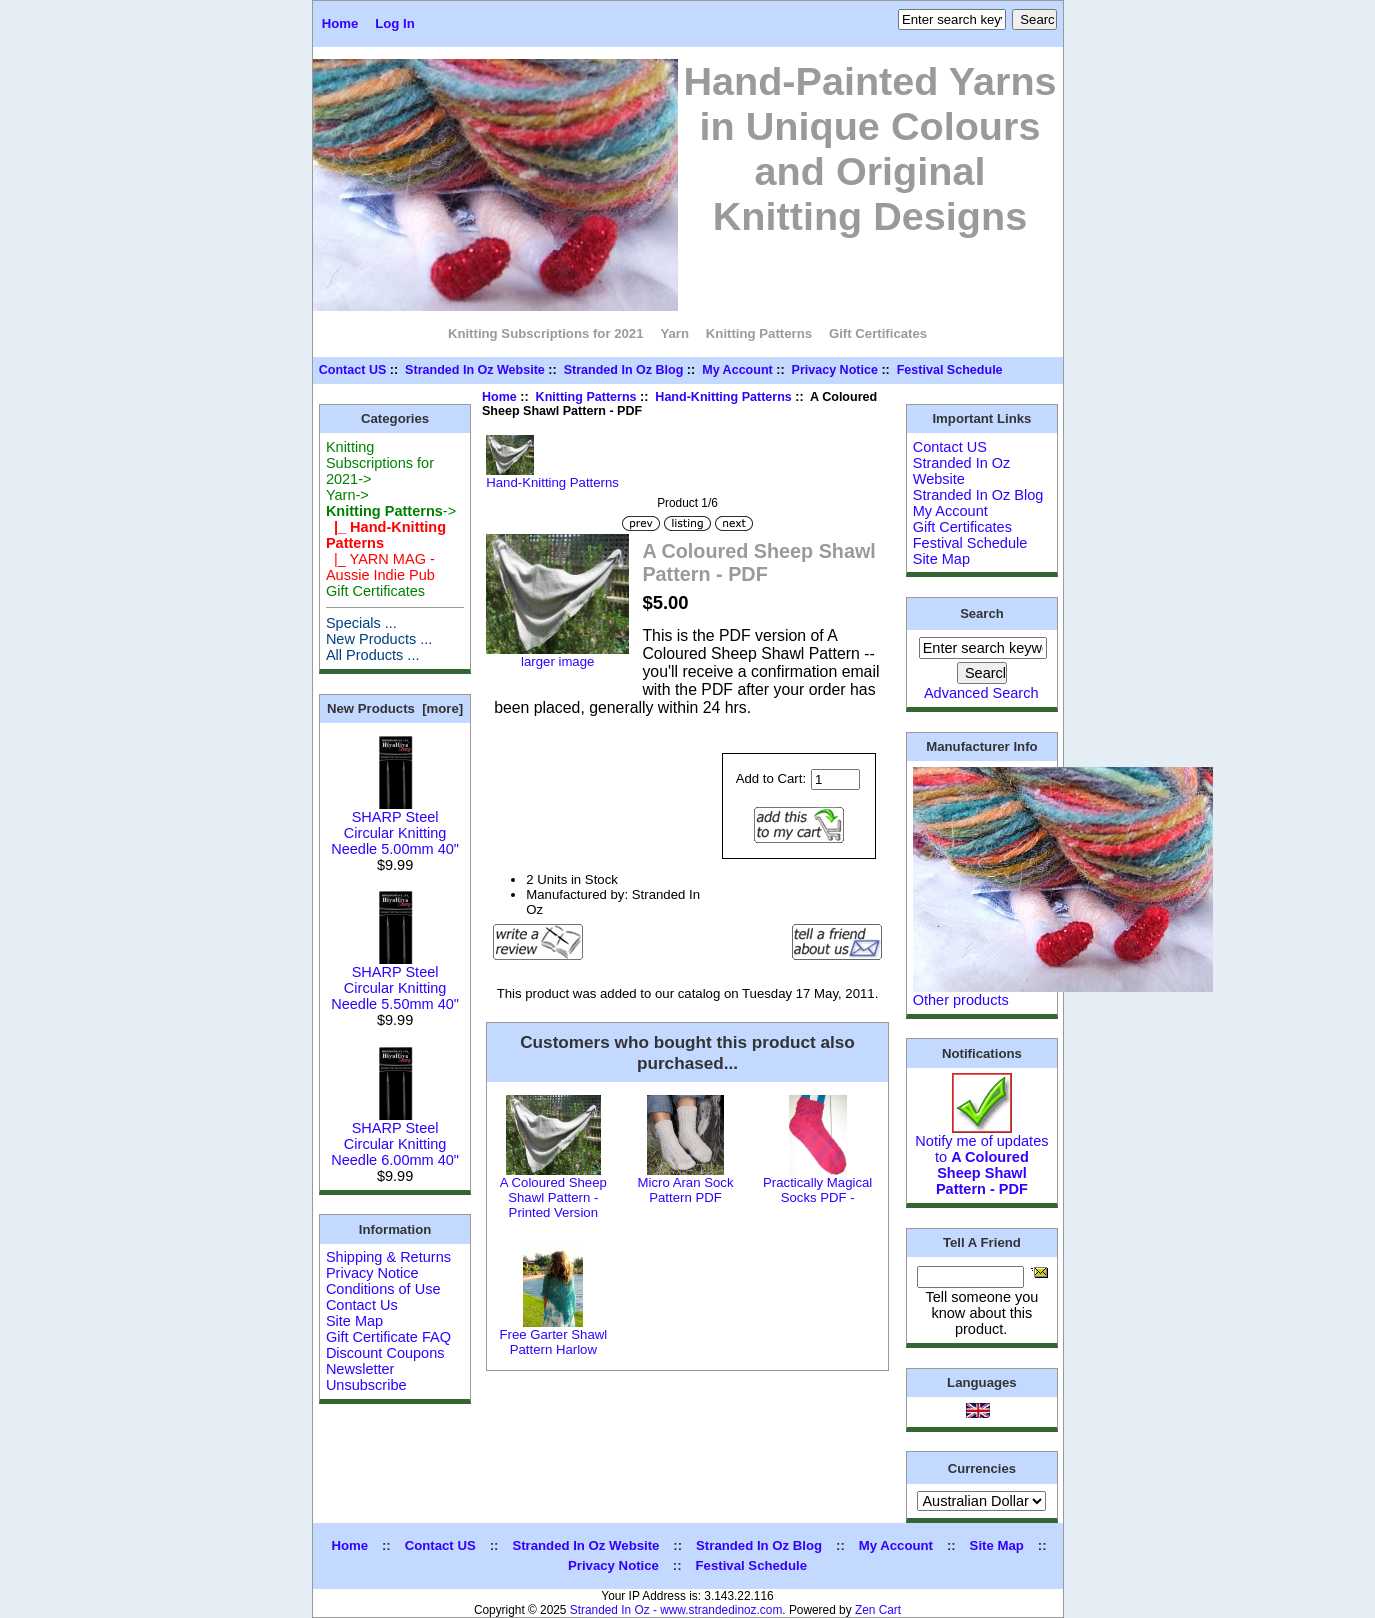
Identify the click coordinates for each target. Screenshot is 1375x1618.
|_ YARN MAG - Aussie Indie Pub (380, 567)
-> (391, 511)
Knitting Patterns (586, 397)
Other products (961, 1000)
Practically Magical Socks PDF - (817, 1190)
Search (982, 613)
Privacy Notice (835, 370)
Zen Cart (878, 1610)
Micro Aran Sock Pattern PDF (685, 1190)
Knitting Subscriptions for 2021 (546, 333)
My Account (737, 370)
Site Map (354, 1321)
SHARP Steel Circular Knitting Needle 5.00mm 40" (395, 826)
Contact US (353, 370)
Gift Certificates (878, 333)
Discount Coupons (385, 1353)
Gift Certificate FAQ (388, 1337)
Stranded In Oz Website (475, 370)
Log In (395, 23)
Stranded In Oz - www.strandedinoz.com (676, 1610)
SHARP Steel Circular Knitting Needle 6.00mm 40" (395, 1137)
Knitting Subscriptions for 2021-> (380, 463)
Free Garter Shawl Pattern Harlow (553, 1342)
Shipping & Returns (388, 1257)
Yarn (674, 333)
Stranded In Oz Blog (624, 370)
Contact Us (362, 1305)
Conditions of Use (383, 1289)
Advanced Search (981, 693)
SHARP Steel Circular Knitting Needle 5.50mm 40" (395, 981)
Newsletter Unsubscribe (366, 1377)
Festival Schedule (950, 370)
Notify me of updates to (981, 1158)
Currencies (982, 1467)
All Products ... (373, 655)
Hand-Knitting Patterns (723, 397)
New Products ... (379, 639)
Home (340, 23)
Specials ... (361, 623)
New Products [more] (395, 708)
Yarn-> (347, 495)
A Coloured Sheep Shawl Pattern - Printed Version (553, 1197)
